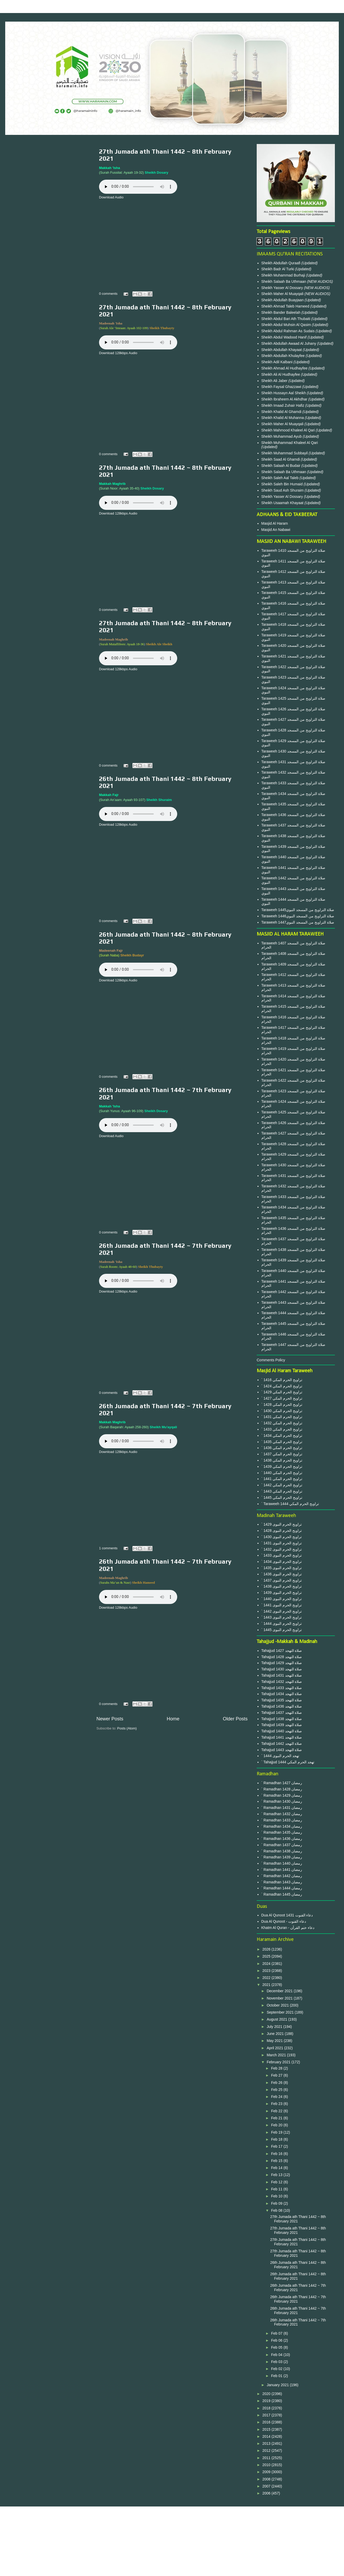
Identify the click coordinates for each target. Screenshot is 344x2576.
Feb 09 (277, 2203)
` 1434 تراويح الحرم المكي (281, 1435)
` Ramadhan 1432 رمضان (281, 1814)
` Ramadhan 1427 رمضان (281, 1783)
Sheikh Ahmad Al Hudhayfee (285, 368)
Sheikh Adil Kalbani (277, 362)
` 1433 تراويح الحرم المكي (281, 1429)
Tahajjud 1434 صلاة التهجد (281, 1694)
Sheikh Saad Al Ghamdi (281, 459)
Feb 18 (277, 2139)
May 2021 (275, 2041)
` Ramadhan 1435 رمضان (281, 1832)
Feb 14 (277, 2168)
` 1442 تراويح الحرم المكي (281, 1485)
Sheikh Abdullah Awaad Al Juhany (289, 343)
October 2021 (278, 2005)
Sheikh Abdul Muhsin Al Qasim (286, 325)
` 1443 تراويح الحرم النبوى (281, 1617)
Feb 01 (277, 2376)
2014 (267, 2436)
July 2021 (275, 2027)
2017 (267, 2415)
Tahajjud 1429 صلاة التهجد (281, 1663)
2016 (267, 2422)
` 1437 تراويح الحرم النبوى (281, 1580)
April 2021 (275, 2048)
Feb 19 (277, 2132)
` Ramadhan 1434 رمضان (281, 1826)
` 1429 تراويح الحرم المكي (281, 1392)
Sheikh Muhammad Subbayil (285, 453)
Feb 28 (277, 2068)
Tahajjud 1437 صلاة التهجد (281, 1712)
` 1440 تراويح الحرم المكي (281, 1473)
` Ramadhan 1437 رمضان (281, 1845)
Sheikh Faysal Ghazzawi (281, 387)
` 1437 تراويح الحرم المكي (281, 1454)
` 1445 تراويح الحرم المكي (281, 1497)
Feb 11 (277, 2189)
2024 (267, 1963)
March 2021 (277, 2055)
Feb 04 (277, 2355)
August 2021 (277, 2019)
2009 (267, 2472)
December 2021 (280, 1991)
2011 (267, 2458)
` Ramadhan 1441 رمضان (281, 1869)
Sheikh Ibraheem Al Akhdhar (285, 399)
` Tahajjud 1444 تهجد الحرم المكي (287, 1762)
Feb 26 (277, 2082)
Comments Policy (271, 1360)
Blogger (200, 2566)
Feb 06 (277, 2340)
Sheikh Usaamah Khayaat (283, 503)
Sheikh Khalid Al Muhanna (283, 418)
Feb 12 (277, 2182)
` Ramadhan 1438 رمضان (281, 1851)
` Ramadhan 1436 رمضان (281, 1839)
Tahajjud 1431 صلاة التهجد (281, 1675)
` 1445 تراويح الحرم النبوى (281, 1630)
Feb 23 (277, 2104)
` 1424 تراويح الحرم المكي (281, 1386)
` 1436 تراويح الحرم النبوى (281, 1574)
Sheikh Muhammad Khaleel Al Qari (289, 443)
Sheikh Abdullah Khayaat (282, 350)
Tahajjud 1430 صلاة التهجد (281, 1669)
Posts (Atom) (127, 1728)
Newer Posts (109, 1718)
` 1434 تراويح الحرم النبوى (281, 1561)
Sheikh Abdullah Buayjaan (283, 300)
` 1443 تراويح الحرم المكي (281, 1491)
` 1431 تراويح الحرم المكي (281, 1417)
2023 (267, 1971)
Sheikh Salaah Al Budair (281, 465)
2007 (267, 2486)
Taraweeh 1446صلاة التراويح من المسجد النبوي (297, 916)
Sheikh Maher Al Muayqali (283, 294)
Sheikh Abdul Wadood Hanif (284, 337)
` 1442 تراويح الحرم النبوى (281, 1611)
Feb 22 (277, 2111)
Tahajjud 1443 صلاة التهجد (281, 1750)
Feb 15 (277, 2161)
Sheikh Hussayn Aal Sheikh (284, 393)
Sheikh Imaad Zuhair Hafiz (283, 405)
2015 (267, 2429)
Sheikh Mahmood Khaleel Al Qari (288, 430)
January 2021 (278, 2385)
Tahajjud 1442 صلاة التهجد (281, 1743)
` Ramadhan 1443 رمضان (281, 1882)
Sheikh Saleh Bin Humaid (282, 484)
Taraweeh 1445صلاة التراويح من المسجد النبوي (297, 910)
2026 (267, 1949)
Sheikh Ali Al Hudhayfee (280, 374)
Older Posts (235, 1718)
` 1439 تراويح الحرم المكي (281, 1466)
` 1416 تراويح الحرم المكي (281, 1380)
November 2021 (280, 1998)
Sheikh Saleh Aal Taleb (280, 478)
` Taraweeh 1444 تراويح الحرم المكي (290, 1504)
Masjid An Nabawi (275, 530)
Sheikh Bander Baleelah (280, 312)
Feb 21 (277, 2118)
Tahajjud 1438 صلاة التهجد (281, 1719)
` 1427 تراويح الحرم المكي (281, 1398)
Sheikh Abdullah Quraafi (281, 263)
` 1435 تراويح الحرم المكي (281, 1442)
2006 (267, 2493)
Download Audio (111, 197)
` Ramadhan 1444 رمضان (281, 1888)
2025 (267, 1956)
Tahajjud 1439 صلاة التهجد (281, 1725)
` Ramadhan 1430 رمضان (281, 1801)
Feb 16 (277, 2154)
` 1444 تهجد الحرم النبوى (280, 1756)
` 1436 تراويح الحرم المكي (281, 1448)
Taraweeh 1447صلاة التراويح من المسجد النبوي (297, 922)
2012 (267, 2450)
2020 (267, 2394)
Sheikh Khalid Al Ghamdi (281, 412)
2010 (267, 2465)
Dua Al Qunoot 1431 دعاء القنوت (287, 1915)
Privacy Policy (172, 2529)
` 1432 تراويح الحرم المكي (281, 1423)
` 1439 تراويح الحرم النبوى (281, 1592)
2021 (267, 1985)
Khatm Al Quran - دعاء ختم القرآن (287, 1928)
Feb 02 (277, 2369)
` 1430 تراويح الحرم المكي (281, 1411)
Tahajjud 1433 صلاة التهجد (281, 1688)
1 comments (108, 1548)
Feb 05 (277, 2347)
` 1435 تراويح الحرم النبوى (281, 1568)
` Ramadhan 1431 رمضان (281, 1808)
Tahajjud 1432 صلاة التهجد (281, 1681)
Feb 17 (277, 2146)
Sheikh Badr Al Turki (278, 269)
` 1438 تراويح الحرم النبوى (281, 1586)
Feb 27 (277, 2075)
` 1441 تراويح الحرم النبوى (281, 1605)
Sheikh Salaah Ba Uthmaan (284, 281)
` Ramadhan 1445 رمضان (281, 1894)
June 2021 (276, 2034)
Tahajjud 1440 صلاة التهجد (281, 1731)
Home (173, 1718)
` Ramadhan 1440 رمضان (281, 1863)
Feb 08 (277, 2210)
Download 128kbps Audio (118, 353)
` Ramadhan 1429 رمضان (281, 1795)
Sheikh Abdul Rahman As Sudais (288, 331)
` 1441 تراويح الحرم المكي (281, 1479)
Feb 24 (277, 2097)
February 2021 (279, 2062)
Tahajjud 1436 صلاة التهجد (281, 1706)
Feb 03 (277, 2362)
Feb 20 (277, 2125)
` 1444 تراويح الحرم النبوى (281, 1623)
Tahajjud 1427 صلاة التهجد (281, 1651)
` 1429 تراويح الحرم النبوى (281, 1524)
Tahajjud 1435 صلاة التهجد (281, 1700)
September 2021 (280, 2012)
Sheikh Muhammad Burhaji (283, 275)
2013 (267, 2443)
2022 (267, 1978)
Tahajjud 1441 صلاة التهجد (281, 1737)
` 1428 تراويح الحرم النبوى (281, 1530)
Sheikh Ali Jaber (274, 381)
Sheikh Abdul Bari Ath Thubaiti (286, 319)
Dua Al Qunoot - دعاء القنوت (283, 1921)
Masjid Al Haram (274, 523)
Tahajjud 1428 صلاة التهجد (281, 1657)
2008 (267, 2479)
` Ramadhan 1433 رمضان (281, 1820)
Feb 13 (277, 2175)
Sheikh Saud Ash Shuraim (282, 490)
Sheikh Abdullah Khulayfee (283, 356)
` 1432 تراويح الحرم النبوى (281, 1549)
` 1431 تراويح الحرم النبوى (281, 1543)
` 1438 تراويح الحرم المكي (281, 1460)
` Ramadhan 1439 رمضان (281, 1857)
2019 (267, 2401)
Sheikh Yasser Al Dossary (282, 288)
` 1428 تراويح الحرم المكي (281, 1404)
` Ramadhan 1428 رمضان (281, 1789)
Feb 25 (277, 2090)
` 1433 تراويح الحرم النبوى (281, 1555)
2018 (267, 2408)
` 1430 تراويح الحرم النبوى (281, 1537)
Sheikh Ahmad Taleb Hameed (285, 306)
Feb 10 (277, 2196)
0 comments (108, 294)
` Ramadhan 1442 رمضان (281, 1876)
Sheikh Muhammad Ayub (282, 436)
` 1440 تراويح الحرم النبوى (281, 1599)
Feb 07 (277, 2333)
